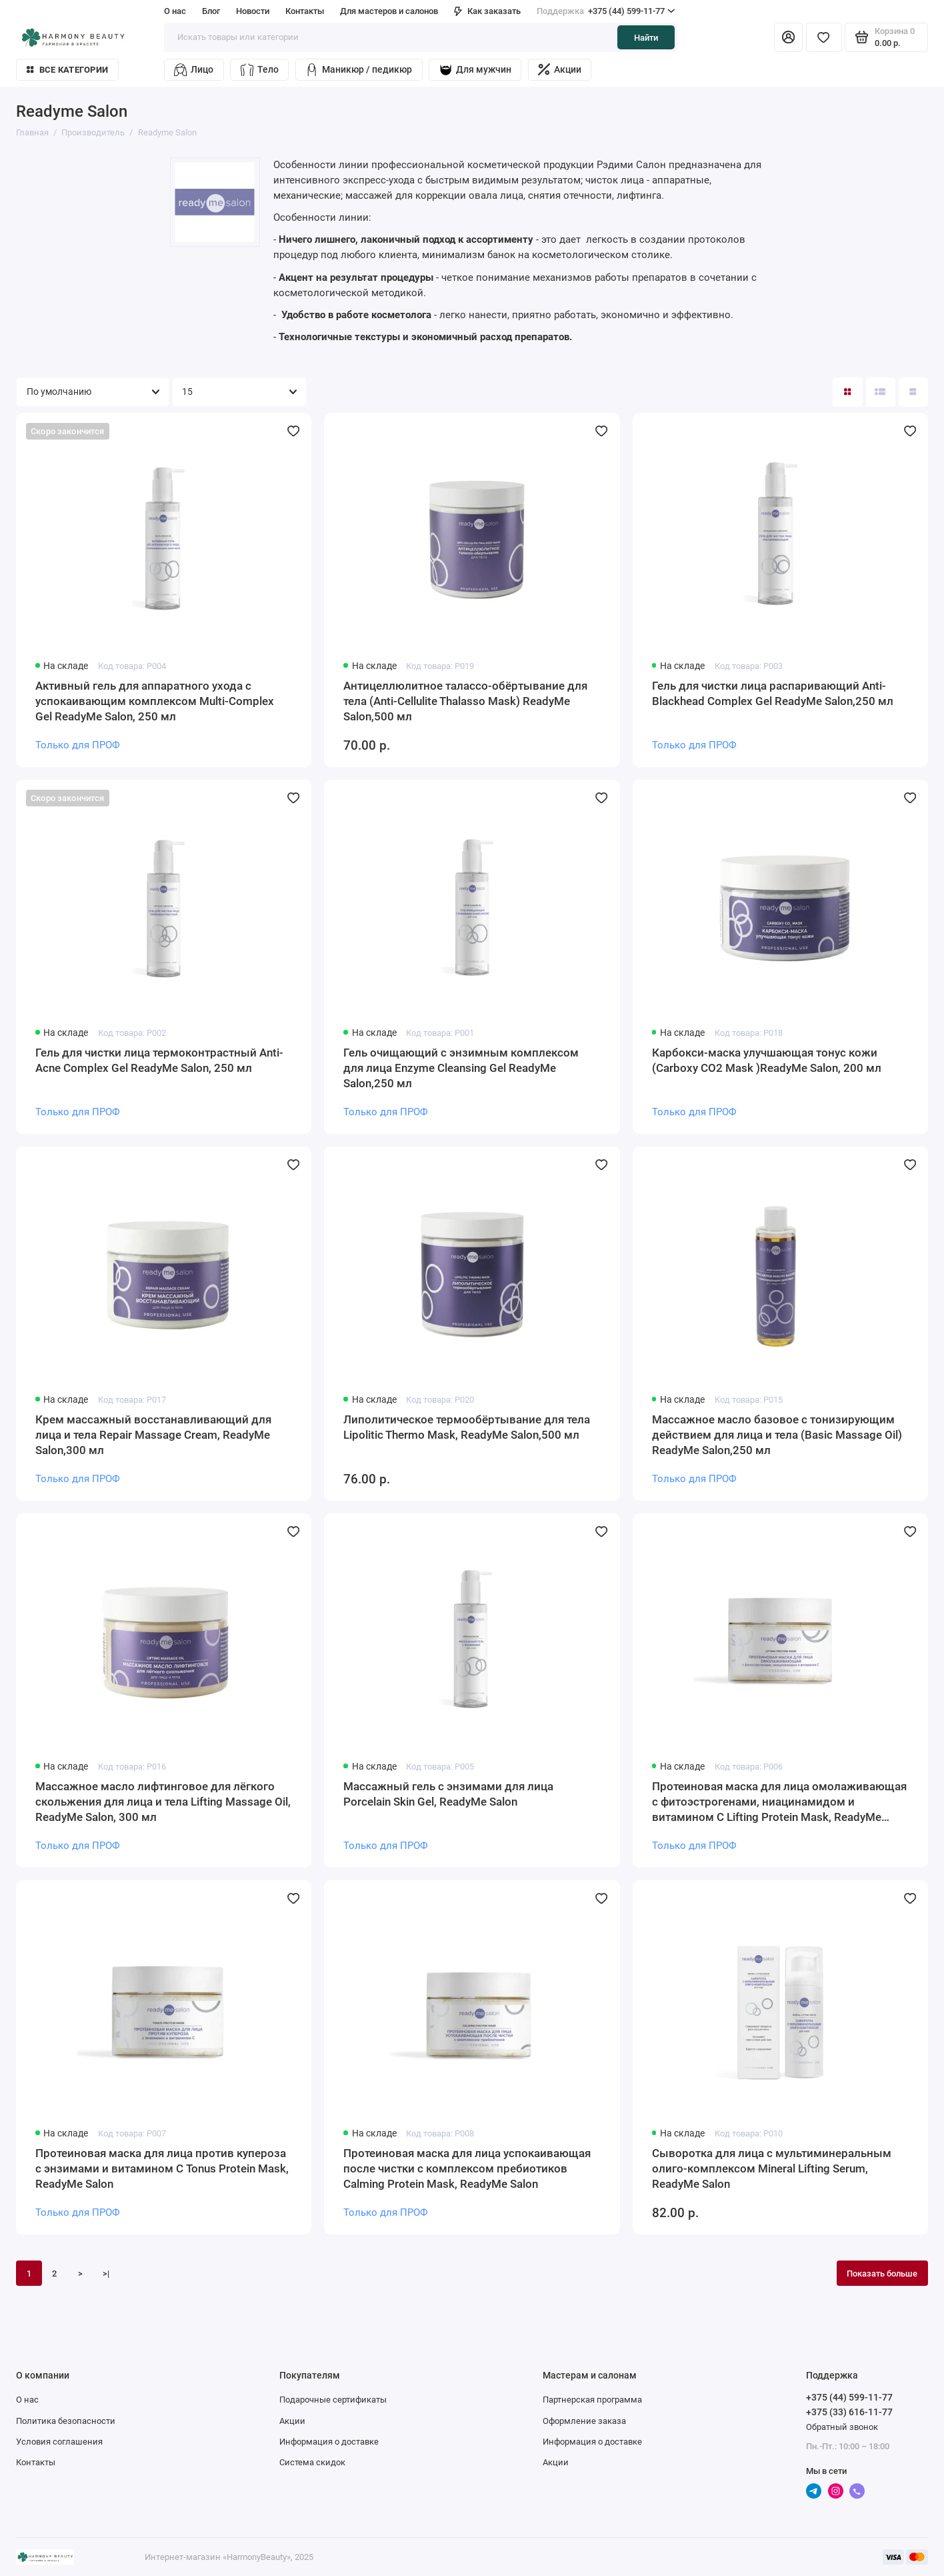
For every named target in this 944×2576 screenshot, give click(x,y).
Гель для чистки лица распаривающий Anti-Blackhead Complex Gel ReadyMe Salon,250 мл (772, 693)
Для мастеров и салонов (389, 11)
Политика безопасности (65, 2420)
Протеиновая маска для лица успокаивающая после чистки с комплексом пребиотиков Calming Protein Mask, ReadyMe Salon (467, 2168)
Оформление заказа (584, 2420)
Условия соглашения (59, 2441)
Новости (252, 11)
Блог (211, 11)
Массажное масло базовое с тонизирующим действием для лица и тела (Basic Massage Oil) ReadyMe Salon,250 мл (777, 1435)
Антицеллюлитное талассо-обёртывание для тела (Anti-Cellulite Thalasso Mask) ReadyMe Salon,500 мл (465, 701)
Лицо (193, 69)
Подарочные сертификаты (333, 2399)
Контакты (304, 11)
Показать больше (882, 2273)
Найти (646, 37)
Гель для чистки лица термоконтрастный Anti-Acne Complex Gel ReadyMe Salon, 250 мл (159, 1060)
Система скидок (312, 2462)
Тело (260, 69)
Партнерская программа (592, 2399)
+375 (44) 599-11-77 (606, 11)
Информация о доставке (329, 2441)
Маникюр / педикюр (358, 69)
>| (106, 2273)
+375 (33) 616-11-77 (849, 2412)
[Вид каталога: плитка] (847, 392)
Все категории (67, 70)
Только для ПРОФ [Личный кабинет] (77, 745)
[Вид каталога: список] (880, 392)
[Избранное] (824, 37)
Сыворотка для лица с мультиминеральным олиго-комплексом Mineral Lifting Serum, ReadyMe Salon (771, 2168)
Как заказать (487, 11)
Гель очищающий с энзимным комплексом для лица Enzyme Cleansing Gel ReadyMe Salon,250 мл (461, 1068)
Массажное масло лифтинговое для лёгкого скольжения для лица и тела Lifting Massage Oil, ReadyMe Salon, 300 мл (163, 1802)
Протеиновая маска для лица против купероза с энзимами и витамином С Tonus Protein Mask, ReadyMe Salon (162, 2168)
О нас (175, 11)
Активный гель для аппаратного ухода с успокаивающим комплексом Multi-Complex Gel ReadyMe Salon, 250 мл (154, 701)
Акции (559, 69)
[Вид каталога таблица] (913, 392)
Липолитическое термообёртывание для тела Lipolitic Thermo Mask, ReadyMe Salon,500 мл (466, 1427)
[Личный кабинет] (788, 37)
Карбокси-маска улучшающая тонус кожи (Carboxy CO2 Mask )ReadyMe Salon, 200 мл (766, 1060)
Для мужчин (475, 69)
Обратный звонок (842, 2427)
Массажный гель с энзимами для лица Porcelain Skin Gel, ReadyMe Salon (448, 1794)
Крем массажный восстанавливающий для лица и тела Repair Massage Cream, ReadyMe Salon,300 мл (153, 1435)
